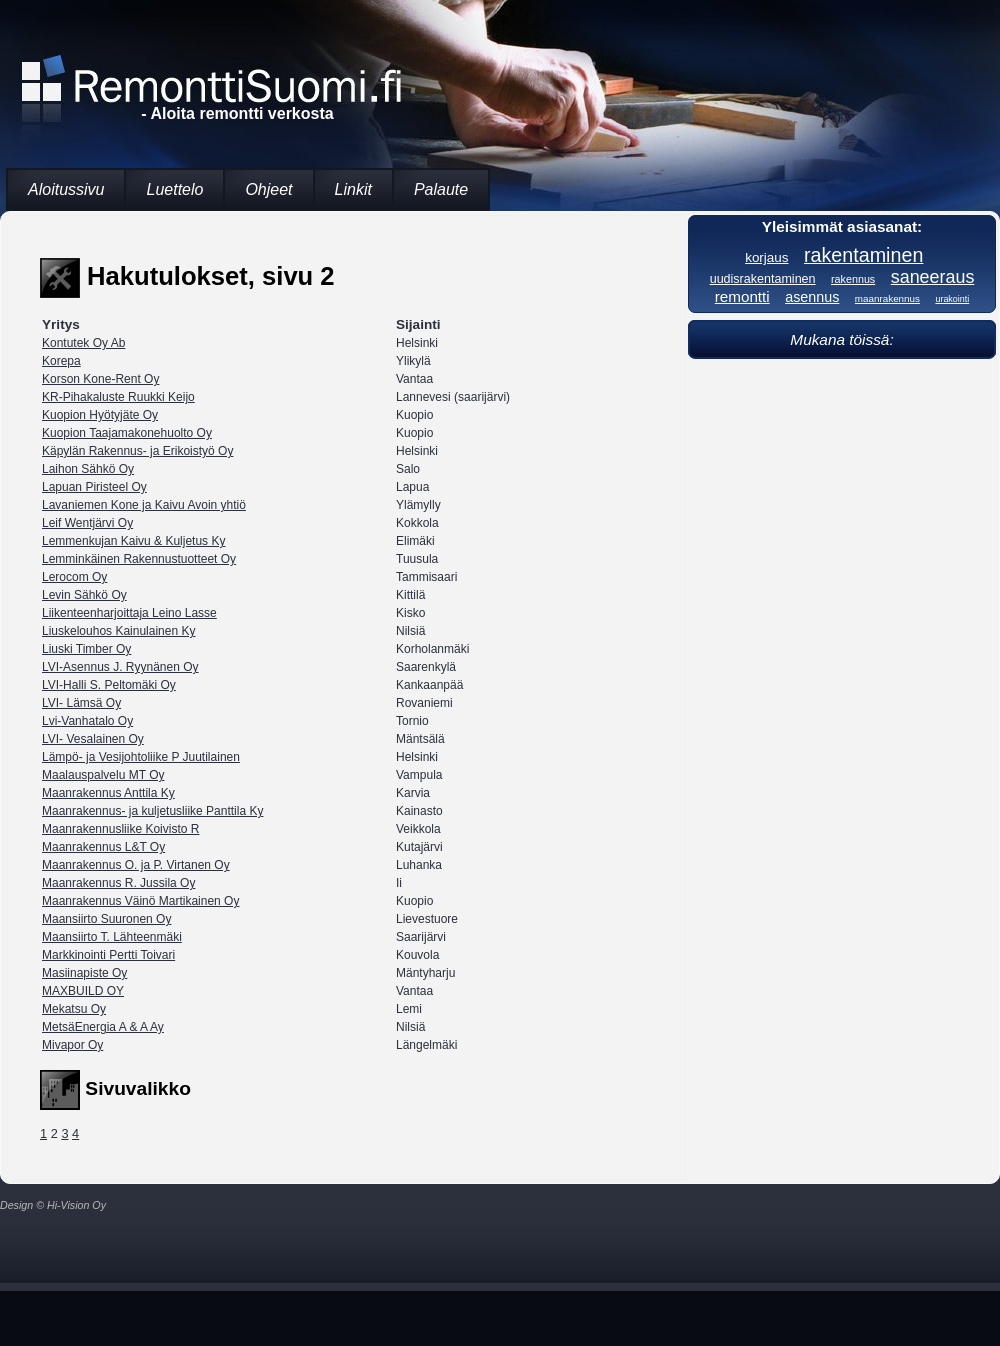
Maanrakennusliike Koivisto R (120, 829)
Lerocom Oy (74, 577)
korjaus (766, 257)
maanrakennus (887, 298)
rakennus (853, 279)
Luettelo (174, 189)
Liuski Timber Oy (86, 649)
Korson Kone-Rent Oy (100, 379)
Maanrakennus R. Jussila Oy (118, 883)
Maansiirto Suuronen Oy (106, 919)
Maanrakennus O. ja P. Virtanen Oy (136, 865)
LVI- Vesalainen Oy (93, 739)
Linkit (353, 189)
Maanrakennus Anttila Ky (108, 793)
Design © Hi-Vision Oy (53, 1205)
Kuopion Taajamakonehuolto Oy (127, 433)
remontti (742, 296)
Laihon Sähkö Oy (88, 469)
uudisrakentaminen (763, 279)
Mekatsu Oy (74, 1009)
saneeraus (933, 277)
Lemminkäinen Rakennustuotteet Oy (139, 559)
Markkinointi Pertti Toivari (108, 955)
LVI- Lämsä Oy (81, 703)
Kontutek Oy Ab (83, 343)
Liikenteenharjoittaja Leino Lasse (129, 613)
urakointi (952, 299)
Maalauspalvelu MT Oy (103, 775)
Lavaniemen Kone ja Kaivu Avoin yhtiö (144, 505)
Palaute (441, 189)
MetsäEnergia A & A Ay (103, 1027)
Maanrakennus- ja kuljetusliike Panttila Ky (152, 811)
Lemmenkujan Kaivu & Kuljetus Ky (133, 541)
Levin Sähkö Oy (84, 595)
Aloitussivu (66, 189)
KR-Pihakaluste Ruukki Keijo (118, 397)
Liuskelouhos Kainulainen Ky (118, 631)
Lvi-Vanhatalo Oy (87, 721)
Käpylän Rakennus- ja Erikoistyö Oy (137, 451)
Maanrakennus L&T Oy (103, 847)
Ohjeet (268, 189)
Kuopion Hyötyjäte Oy (100, 415)
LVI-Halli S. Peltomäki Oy (109, 685)
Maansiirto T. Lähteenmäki (112, 937)
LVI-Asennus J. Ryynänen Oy (120, 667)
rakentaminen (863, 255)
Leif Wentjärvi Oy (87, 523)
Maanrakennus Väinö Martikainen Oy (140, 901)
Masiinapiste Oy (84, 973)
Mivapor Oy (72, 1045)
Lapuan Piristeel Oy (94, 487)
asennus (812, 297)
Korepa (61, 361)
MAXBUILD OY (83, 991)
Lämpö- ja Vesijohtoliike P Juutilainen (141, 757)
